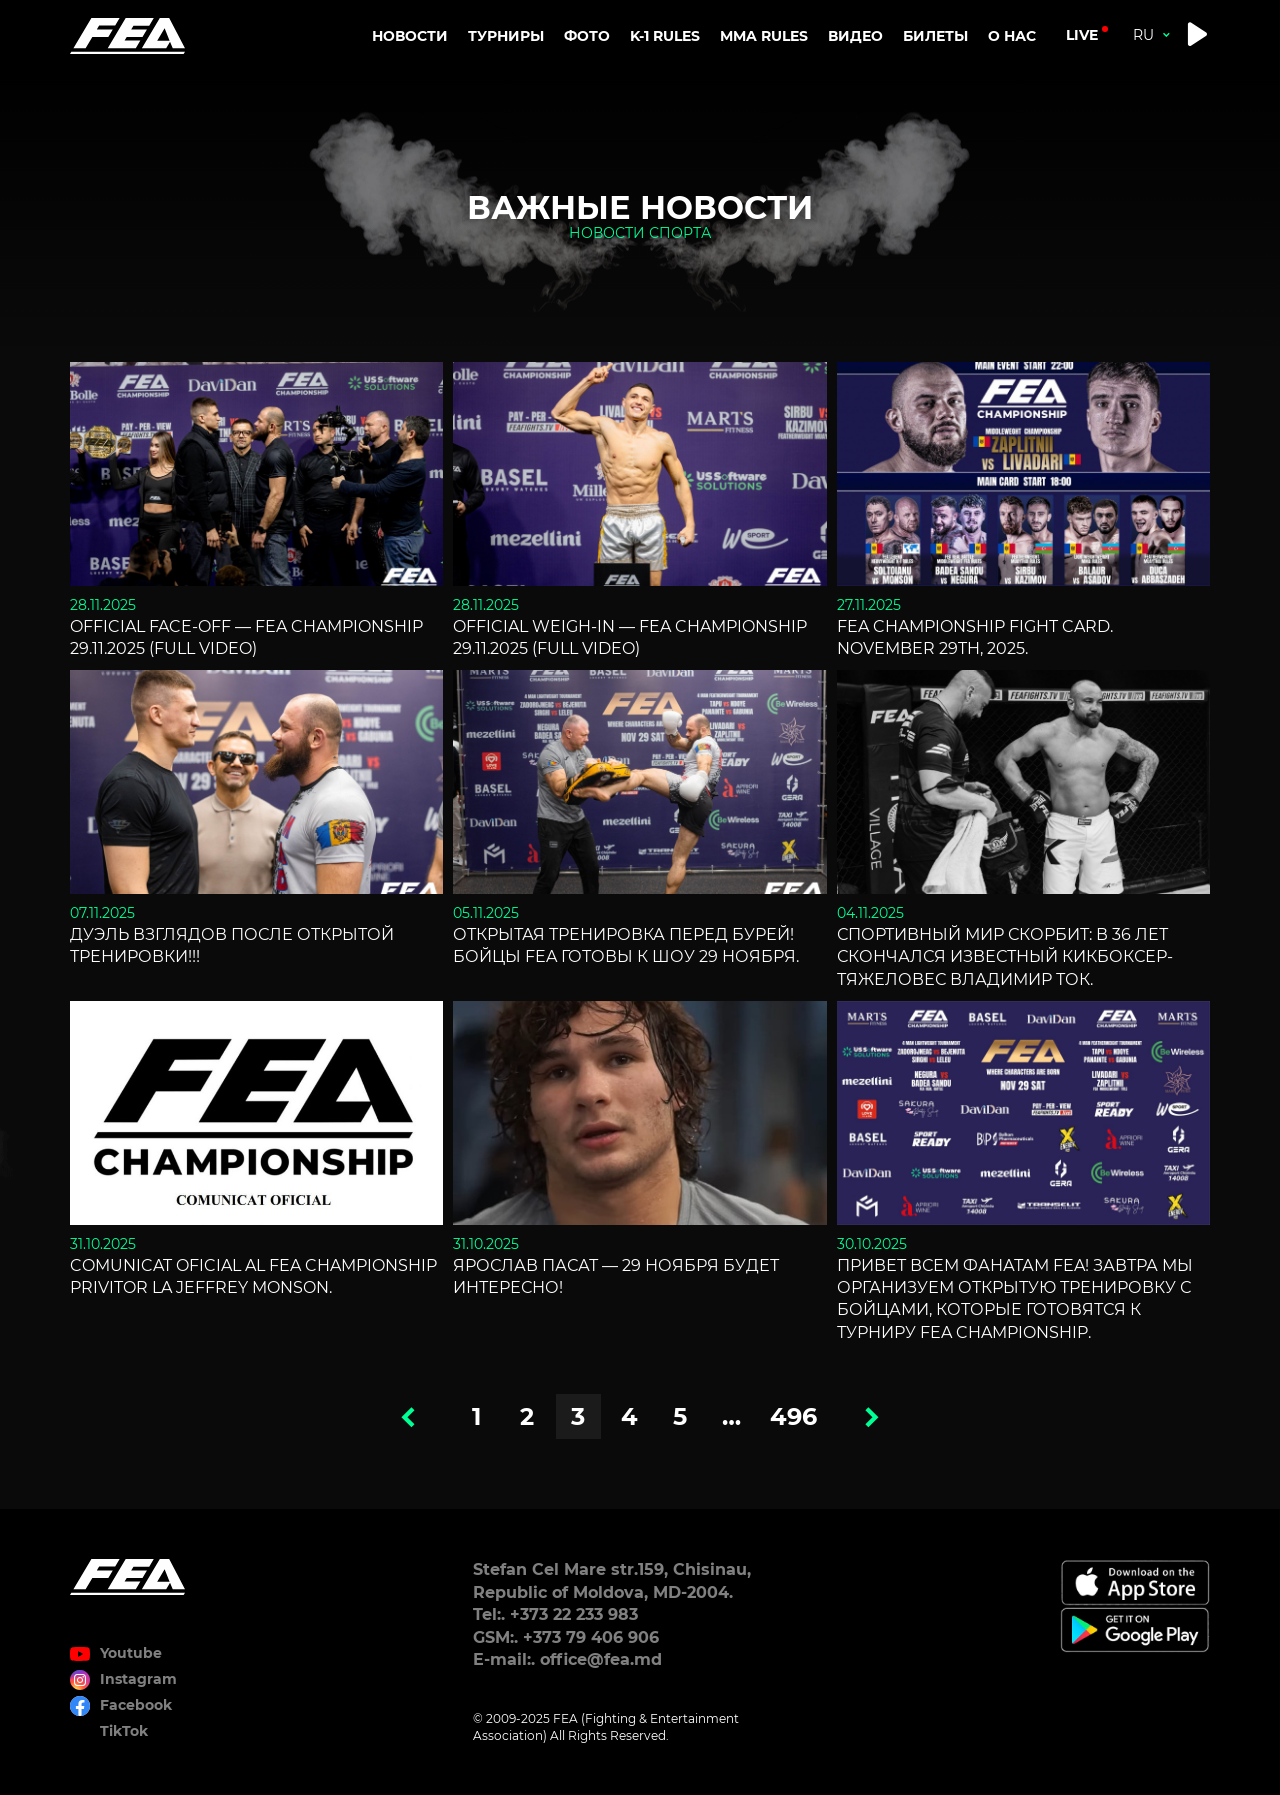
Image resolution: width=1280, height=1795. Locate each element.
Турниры (506, 36)
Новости (410, 36)
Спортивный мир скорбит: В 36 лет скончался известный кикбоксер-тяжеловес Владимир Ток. (1005, 957)
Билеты (935, 36)
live (1082, 35)
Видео (855, 36)
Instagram (138, 1679)
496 (793, 1416)
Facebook (136, 1705)
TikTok (124, 1731)
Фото (587, 36)
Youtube (131, 1653)
